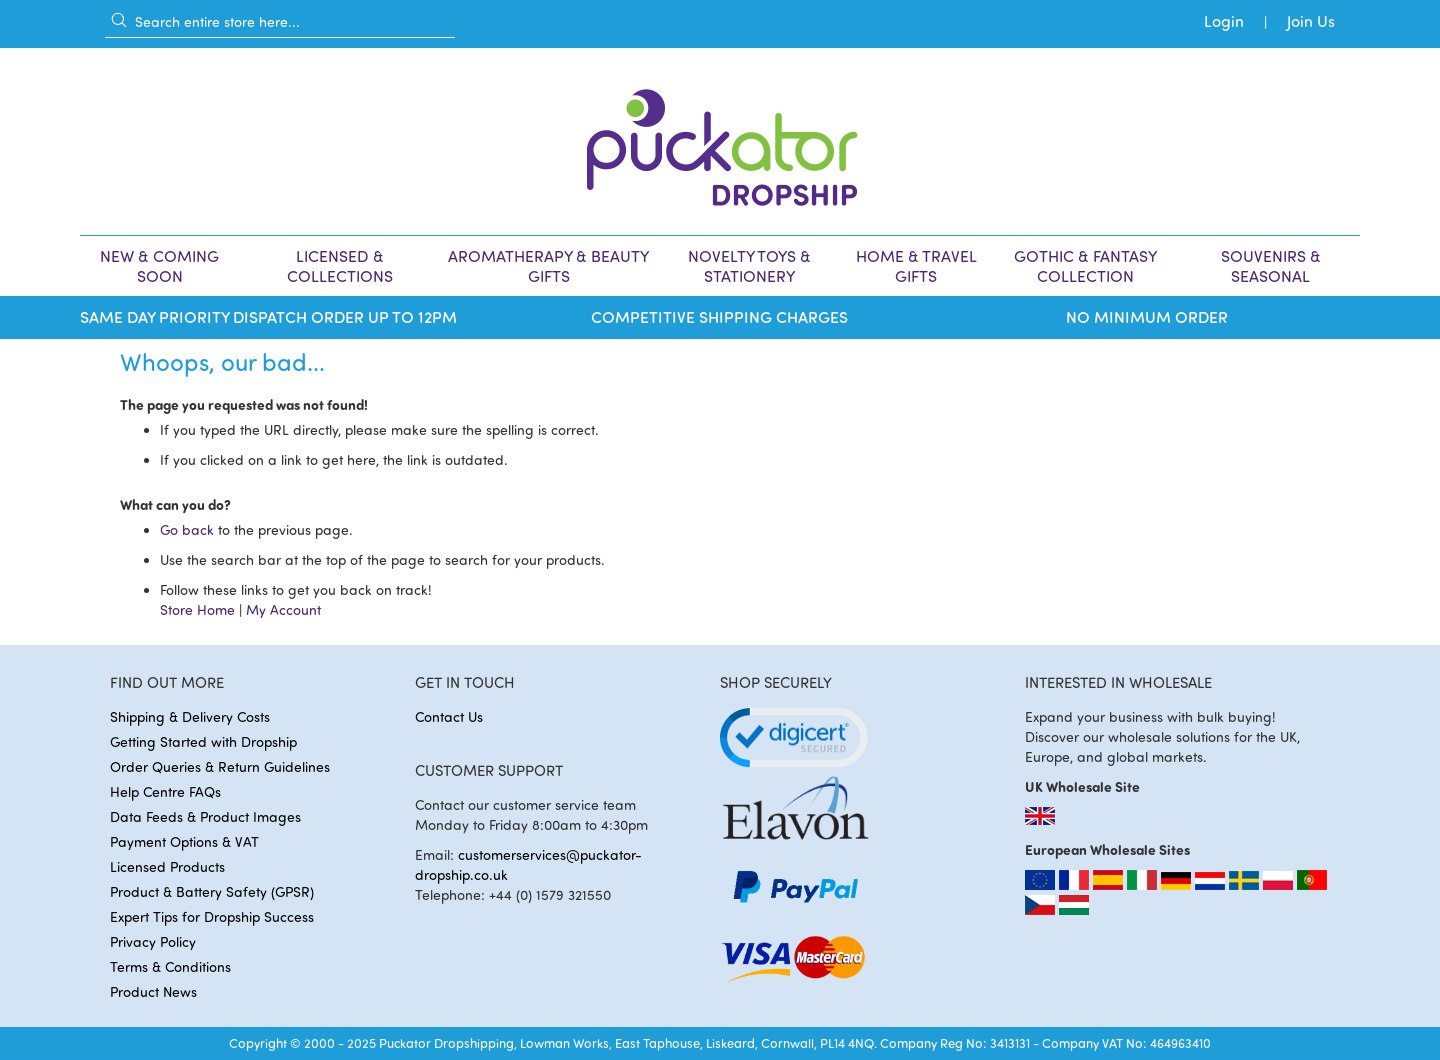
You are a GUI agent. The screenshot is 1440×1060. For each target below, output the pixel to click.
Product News (153, 991)
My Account (283, 609)
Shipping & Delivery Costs (190, 716)
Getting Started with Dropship (203, 741)
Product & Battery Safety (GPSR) (212, 891)
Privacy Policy (153, 941)
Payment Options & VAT (184, 841)
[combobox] (280, 21)
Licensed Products (167, 866)
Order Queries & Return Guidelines (220, 766)
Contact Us (449, 716)
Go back (187, 529)
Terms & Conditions (170, 966)
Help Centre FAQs (165, 791)
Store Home (197, 609)
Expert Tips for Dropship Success (212, 916)
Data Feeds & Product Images (205, 816)
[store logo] (720, 141)
